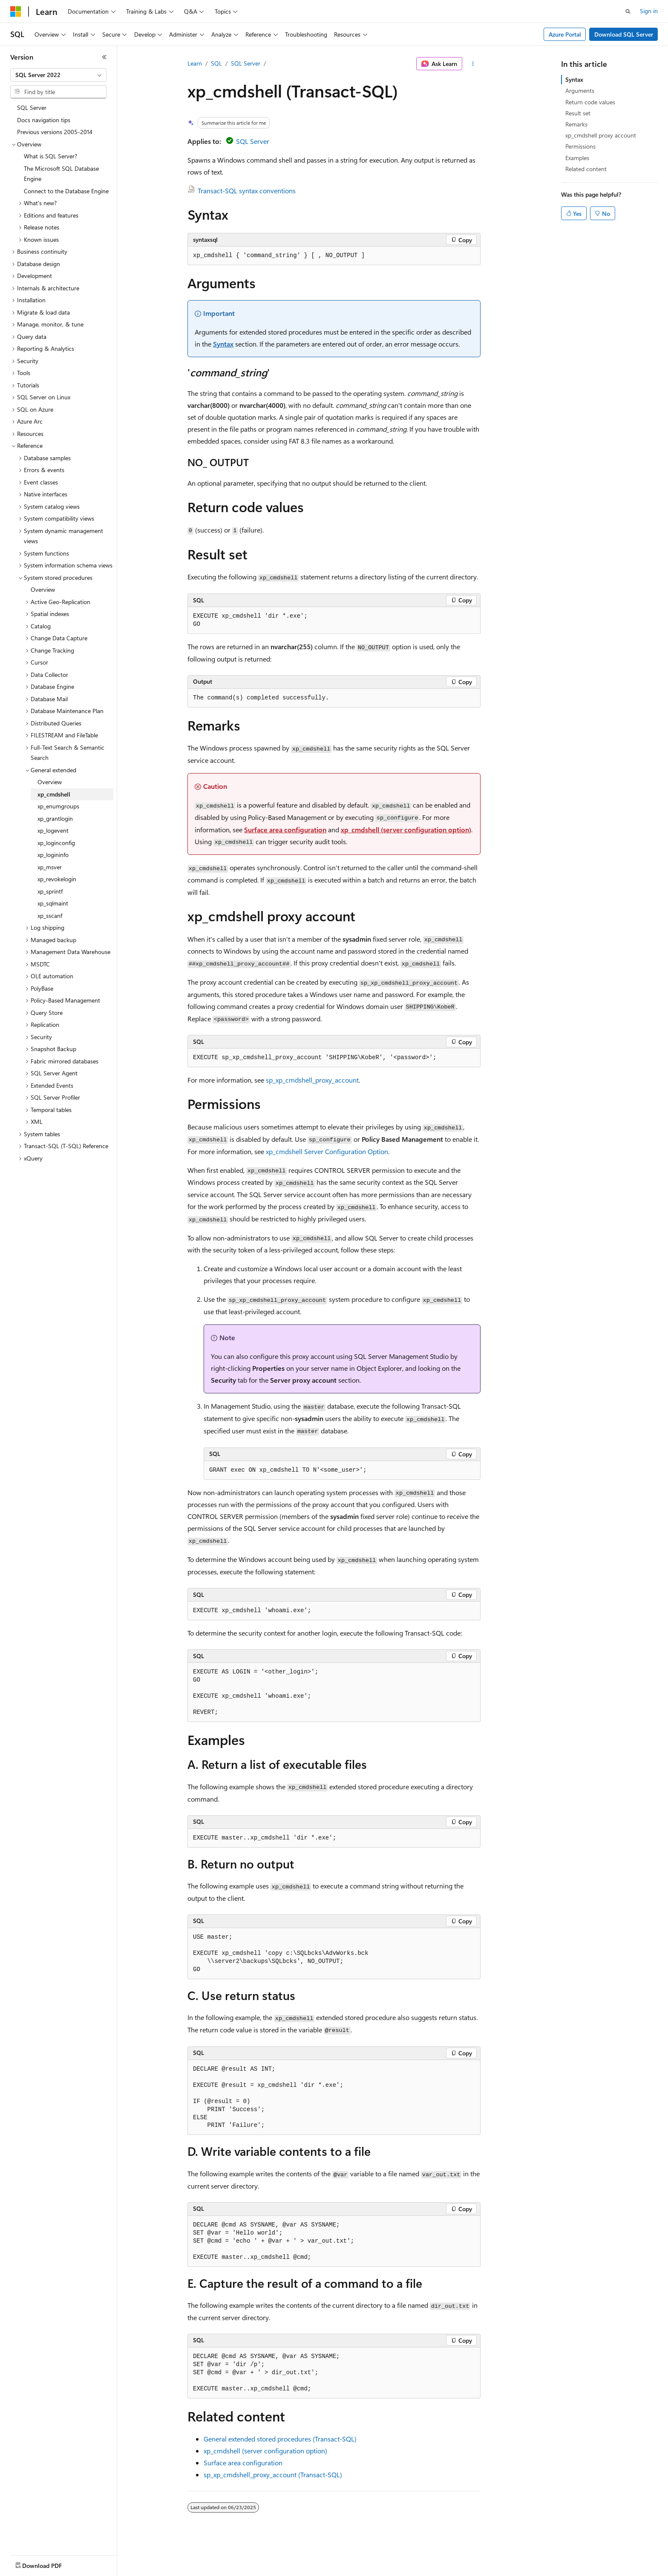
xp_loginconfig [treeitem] (56, 843)
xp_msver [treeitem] (49, 867)
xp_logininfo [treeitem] (53, 855)
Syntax (223, 343)
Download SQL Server (623, 34)
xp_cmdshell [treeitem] (53, 794)
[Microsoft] (15, 11)
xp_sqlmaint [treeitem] (52, 903)
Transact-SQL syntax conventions (247, 190)
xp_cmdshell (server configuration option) (406, 829)
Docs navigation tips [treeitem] (43, 120)
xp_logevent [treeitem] (53, 830)
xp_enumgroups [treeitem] (58, 806)
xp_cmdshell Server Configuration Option (327, 1151)
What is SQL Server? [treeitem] (50, 156)
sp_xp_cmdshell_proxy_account (312, 1079)
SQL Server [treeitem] (31, 107)
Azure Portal (565, 34)
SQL (216, 63)
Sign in (649, 11)
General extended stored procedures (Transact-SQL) (280, 2438)
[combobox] (58, 75)
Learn (194, 63)
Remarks (576, 124)
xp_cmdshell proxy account (600, 135)
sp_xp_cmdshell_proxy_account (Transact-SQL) (273, 2474)
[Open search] (627, 11)
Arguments (579, 90)
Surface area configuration (285, 829)
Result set (577, 113)
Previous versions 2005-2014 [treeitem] (54, 132)
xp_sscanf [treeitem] (49, 915)
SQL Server (245, 63)
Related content (586, 169)
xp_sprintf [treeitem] (50, 891)
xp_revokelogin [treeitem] (56, 879)
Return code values (590, 102)
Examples (577, 158)
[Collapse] (104, 57)
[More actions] (473, 64)
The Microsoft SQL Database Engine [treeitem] (61, 173)
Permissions (580, 146)
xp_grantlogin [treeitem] (55, 818)
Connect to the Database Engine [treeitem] (66, 191)
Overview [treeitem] (43, 589)
